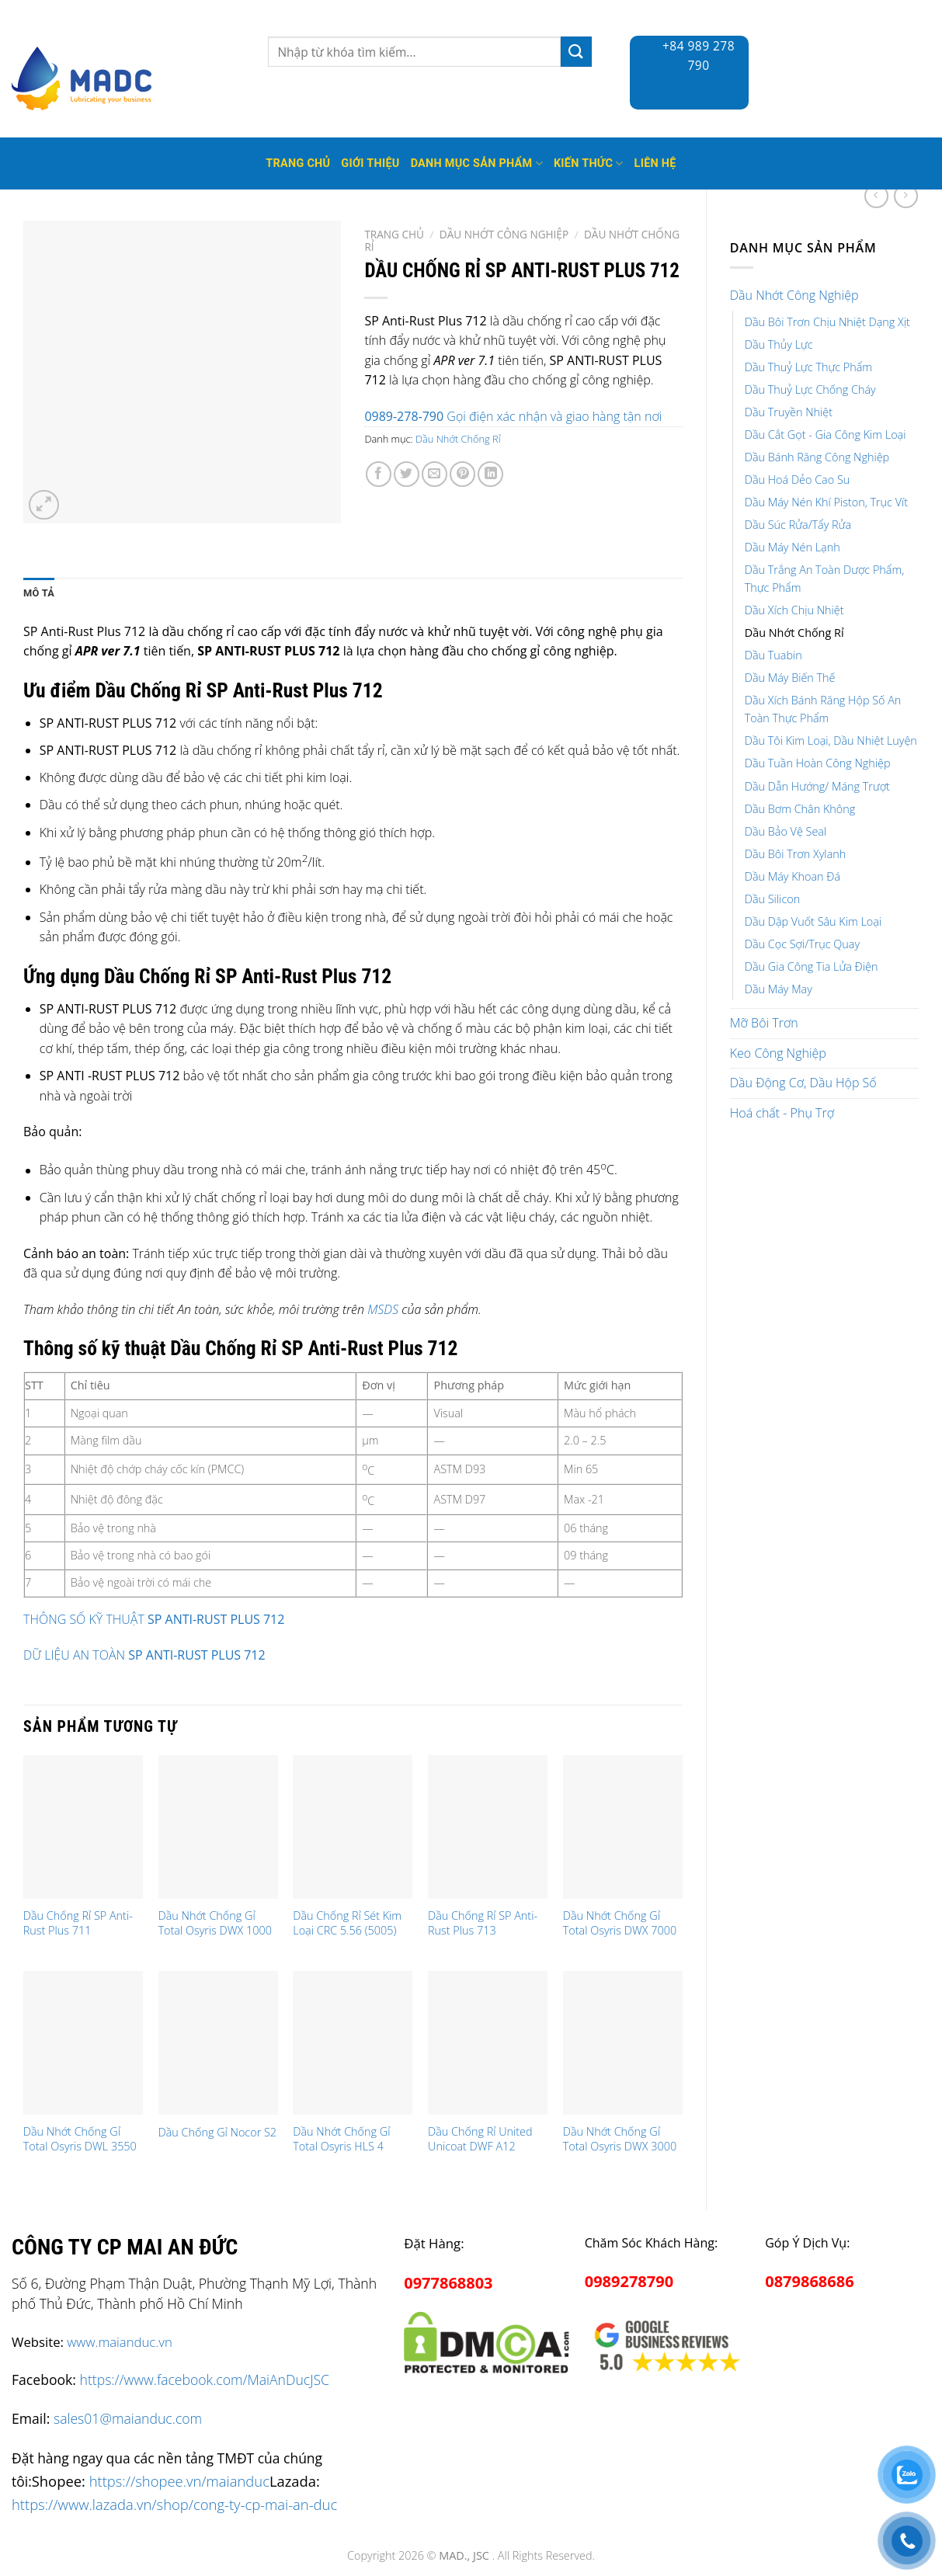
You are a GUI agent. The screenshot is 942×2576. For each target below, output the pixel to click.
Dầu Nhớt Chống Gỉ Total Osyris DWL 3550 (80, 2139)
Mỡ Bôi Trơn (764, 1022)
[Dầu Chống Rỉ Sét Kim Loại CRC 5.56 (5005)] (352, 1827)
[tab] (38, 593)
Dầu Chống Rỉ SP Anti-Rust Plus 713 (482, 1923)
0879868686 (809, 2281)
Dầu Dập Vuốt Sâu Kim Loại (813, 921)
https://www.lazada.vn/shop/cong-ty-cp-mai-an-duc (174, 2504)
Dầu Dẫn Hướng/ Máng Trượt (817, 786)
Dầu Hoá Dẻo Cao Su (797, 479)
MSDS (382, 1309)
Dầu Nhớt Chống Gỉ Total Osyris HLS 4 (341, 2139)
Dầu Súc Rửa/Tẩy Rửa (798, 524)
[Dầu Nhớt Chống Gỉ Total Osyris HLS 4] (352, 2043)
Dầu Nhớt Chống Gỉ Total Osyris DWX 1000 (215, 1923)
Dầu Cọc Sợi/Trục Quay (802, 944)
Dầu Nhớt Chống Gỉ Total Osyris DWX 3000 (619, 2139)
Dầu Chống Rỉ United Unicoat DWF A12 (480, 2139)
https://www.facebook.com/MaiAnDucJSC (204, 2379)
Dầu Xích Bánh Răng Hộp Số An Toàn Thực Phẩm (823, 709)
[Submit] (576, 52)
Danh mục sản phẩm (477, 163)
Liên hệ (655, 163)
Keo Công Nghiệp (778, 1053)
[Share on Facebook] (378, 474)
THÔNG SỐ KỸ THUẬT (85, 1619)
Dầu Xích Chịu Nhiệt (794, 610)
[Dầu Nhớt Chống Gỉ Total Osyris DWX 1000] (218, 1827)
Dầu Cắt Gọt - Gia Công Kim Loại (825, 434)
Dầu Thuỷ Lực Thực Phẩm (808, 367)
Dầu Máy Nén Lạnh (792, 547)
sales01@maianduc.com (128, 2418)
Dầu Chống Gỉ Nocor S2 (217, 2133)
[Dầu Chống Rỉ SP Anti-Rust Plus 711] (83, 1827)
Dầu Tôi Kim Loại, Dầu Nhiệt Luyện (831, 740)
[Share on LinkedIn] (490, 474)
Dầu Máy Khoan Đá (792, 876)
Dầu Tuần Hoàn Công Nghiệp (818, 763)
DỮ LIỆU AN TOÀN (144, 1654)
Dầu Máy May (778, 989)
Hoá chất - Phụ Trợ (782, 1112)
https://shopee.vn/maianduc (179, 2481)
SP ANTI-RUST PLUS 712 (216, 1619)
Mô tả (38, 593)
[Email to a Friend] (434, 474)
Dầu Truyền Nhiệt (789, 412)
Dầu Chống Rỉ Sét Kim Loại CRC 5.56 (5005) (347, 1923)
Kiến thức (589, 163)
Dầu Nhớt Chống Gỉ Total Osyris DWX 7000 (619, 1923)
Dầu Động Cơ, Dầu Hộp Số (803, 1082)
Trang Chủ (298, 163)
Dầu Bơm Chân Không (800, 808)
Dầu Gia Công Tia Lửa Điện (811, 966)
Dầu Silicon (772, 899)
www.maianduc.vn (119, 2342)
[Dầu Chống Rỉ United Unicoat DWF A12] (487, 2043)
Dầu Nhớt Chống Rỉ (794, 632)
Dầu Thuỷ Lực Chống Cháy (810, 389)
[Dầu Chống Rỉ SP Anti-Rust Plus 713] (487, 1827)
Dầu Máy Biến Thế (790, 677)
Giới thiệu (370, 163)
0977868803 (448, 2282)
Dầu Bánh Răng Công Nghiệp (817, 457)
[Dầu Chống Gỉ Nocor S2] (218, 2043)
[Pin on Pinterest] (462, 474)
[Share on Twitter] (406, 474)
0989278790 (629, 2281)
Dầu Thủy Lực (779, 344)
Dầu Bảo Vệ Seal (785, 831)
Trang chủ (394, 234)
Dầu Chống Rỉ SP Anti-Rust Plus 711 (78, 1923)
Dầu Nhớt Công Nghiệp (794, 295)
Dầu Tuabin (773, 655)
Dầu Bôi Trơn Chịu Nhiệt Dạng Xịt (827, 322)
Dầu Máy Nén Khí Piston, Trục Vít (826, 502)
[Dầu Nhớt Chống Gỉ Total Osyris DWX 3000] (623, 2043)
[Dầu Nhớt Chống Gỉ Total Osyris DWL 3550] (83, 2043)
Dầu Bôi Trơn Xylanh (795, 853)
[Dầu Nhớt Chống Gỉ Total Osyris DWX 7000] (623, 1827)
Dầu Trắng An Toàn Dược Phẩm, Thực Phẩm (825, 578)
